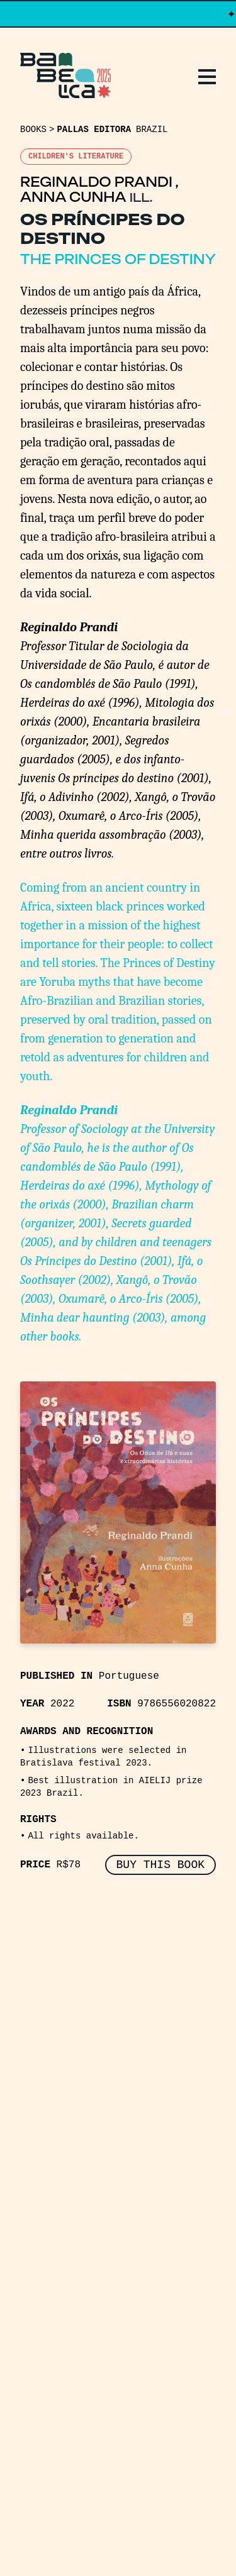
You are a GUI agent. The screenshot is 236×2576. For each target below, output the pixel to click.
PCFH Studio (128, 2530)
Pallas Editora (94, 129)
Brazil (151, 129)
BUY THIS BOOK (160, 1865)
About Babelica (83, 2102)
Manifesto (63, 2125)
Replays (52, 2035)
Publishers (65, 2080)
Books (33, 129)
